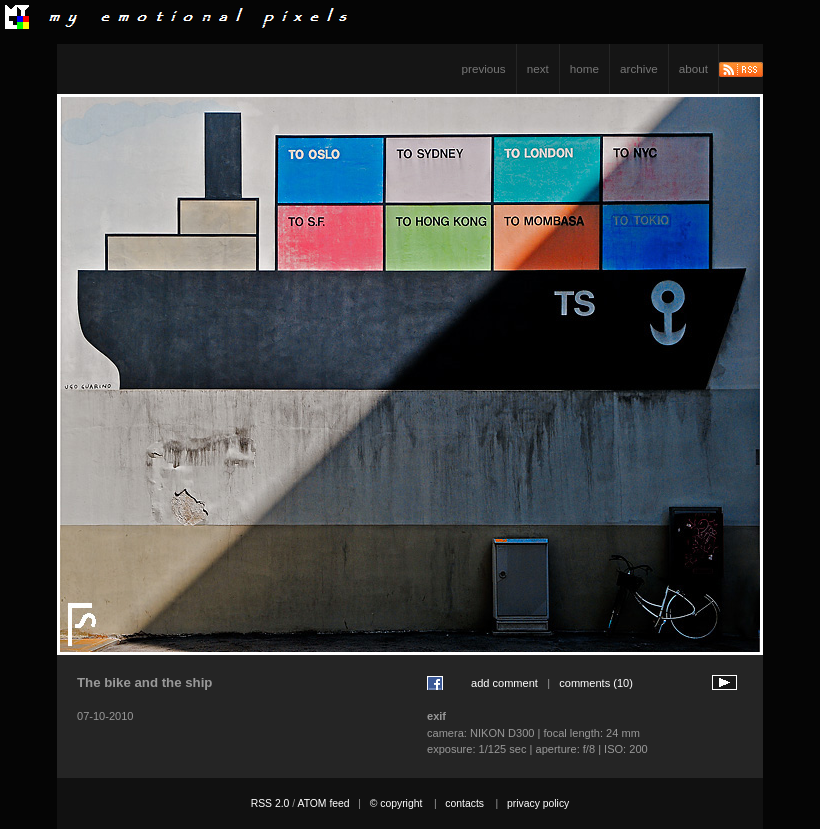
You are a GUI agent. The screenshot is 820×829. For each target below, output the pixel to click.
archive (639, 68)
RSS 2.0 (270, 803)
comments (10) (596, 683)
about (693, 68)
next (538, 68)
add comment (504, 683)
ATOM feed (323, 803)
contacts (464, 803)
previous (484, 68)
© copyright (396, 803)
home (584, 68)
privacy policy (538, 803)
